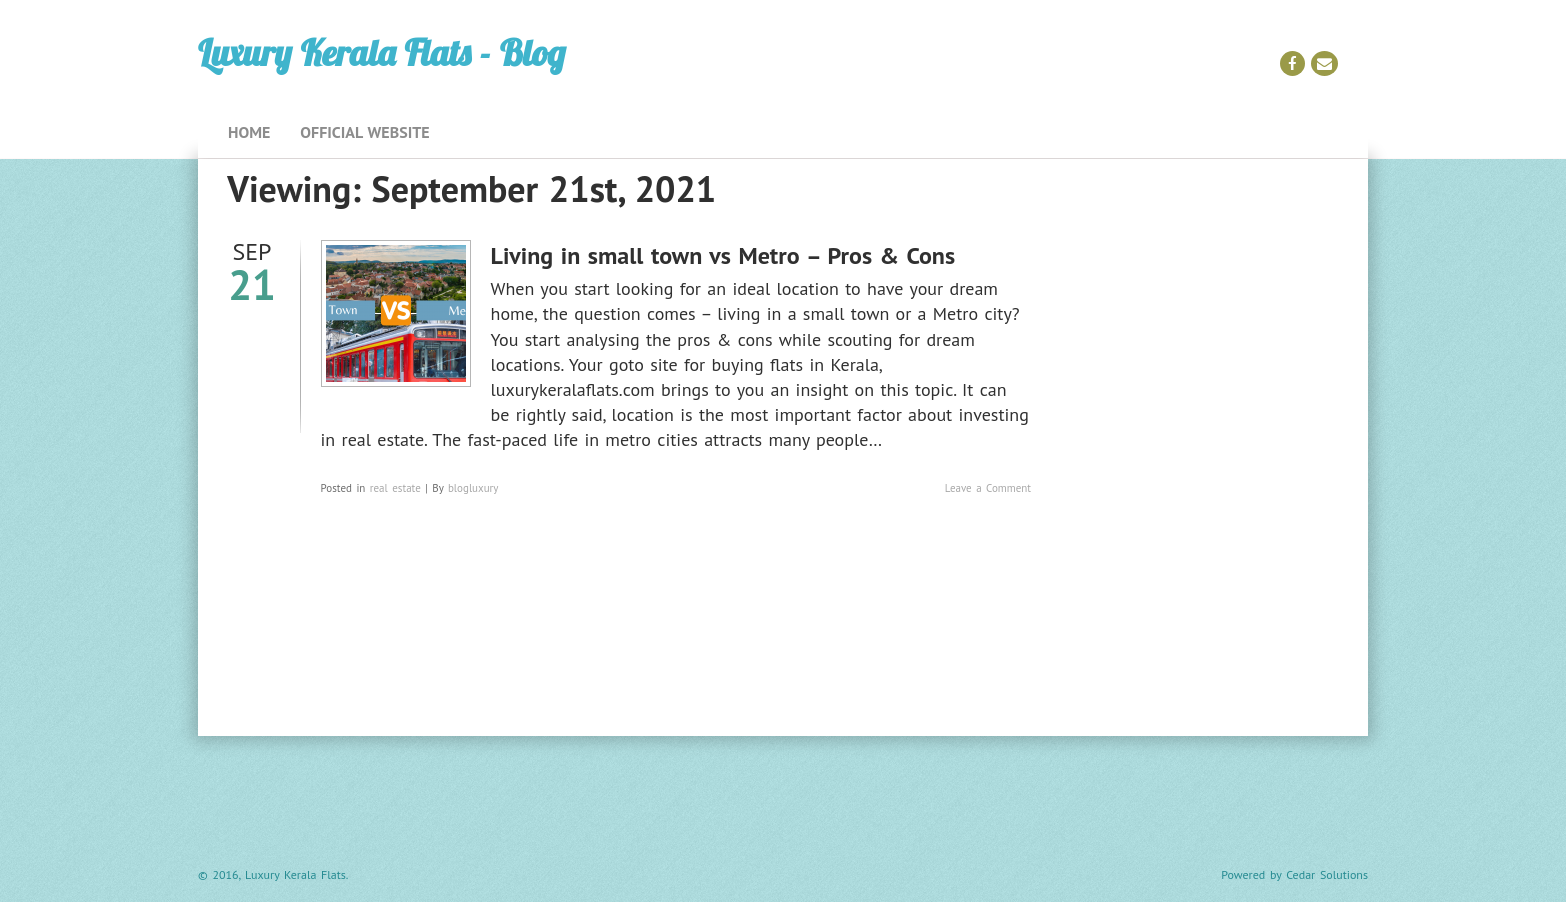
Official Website (364, 132)
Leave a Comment (988, 488)
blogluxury (473, 488)
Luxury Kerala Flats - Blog (381, 52)
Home (249, 132)
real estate (395, 488)
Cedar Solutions (1327, 874)
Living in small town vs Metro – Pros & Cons (723, 255)
